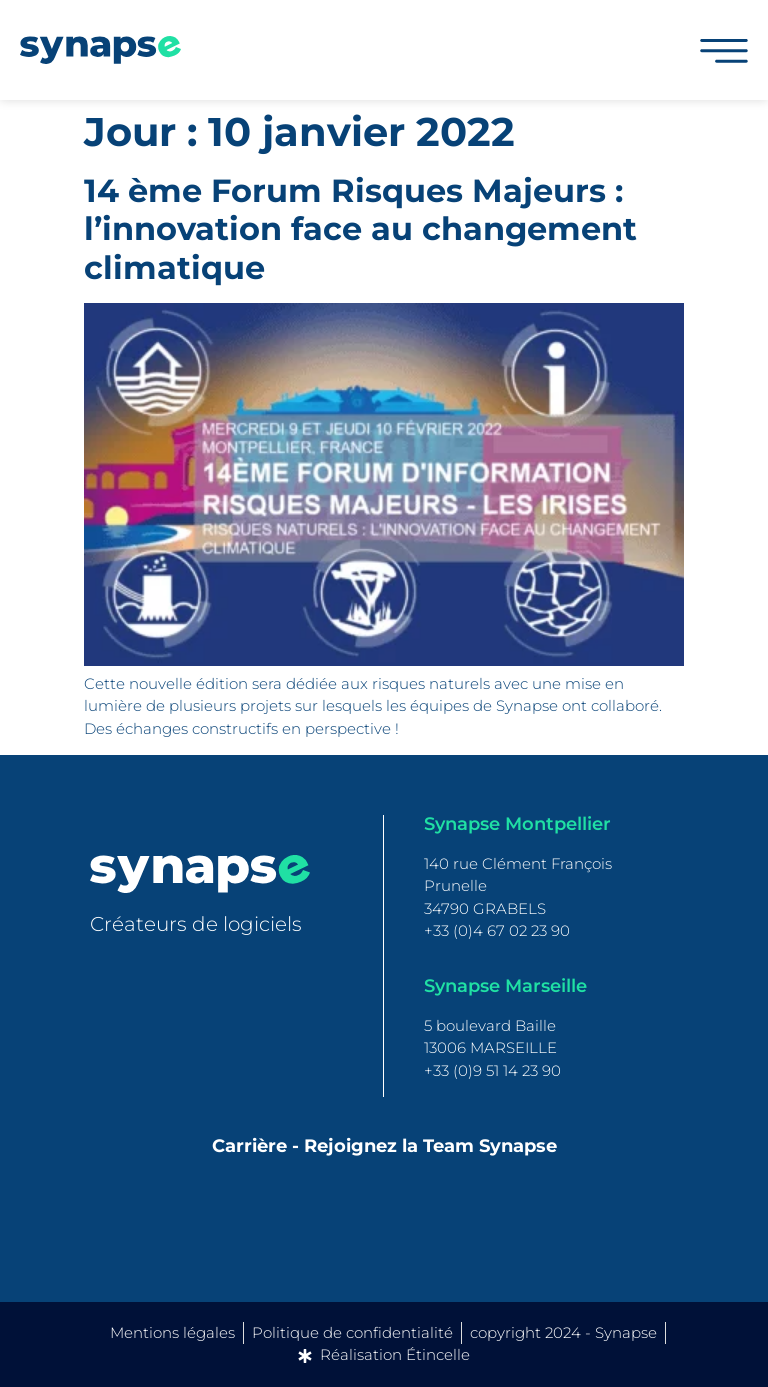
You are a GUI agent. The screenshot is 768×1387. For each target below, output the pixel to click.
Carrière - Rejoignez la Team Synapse (384, 1146)
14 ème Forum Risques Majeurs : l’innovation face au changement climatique (360, 229)
